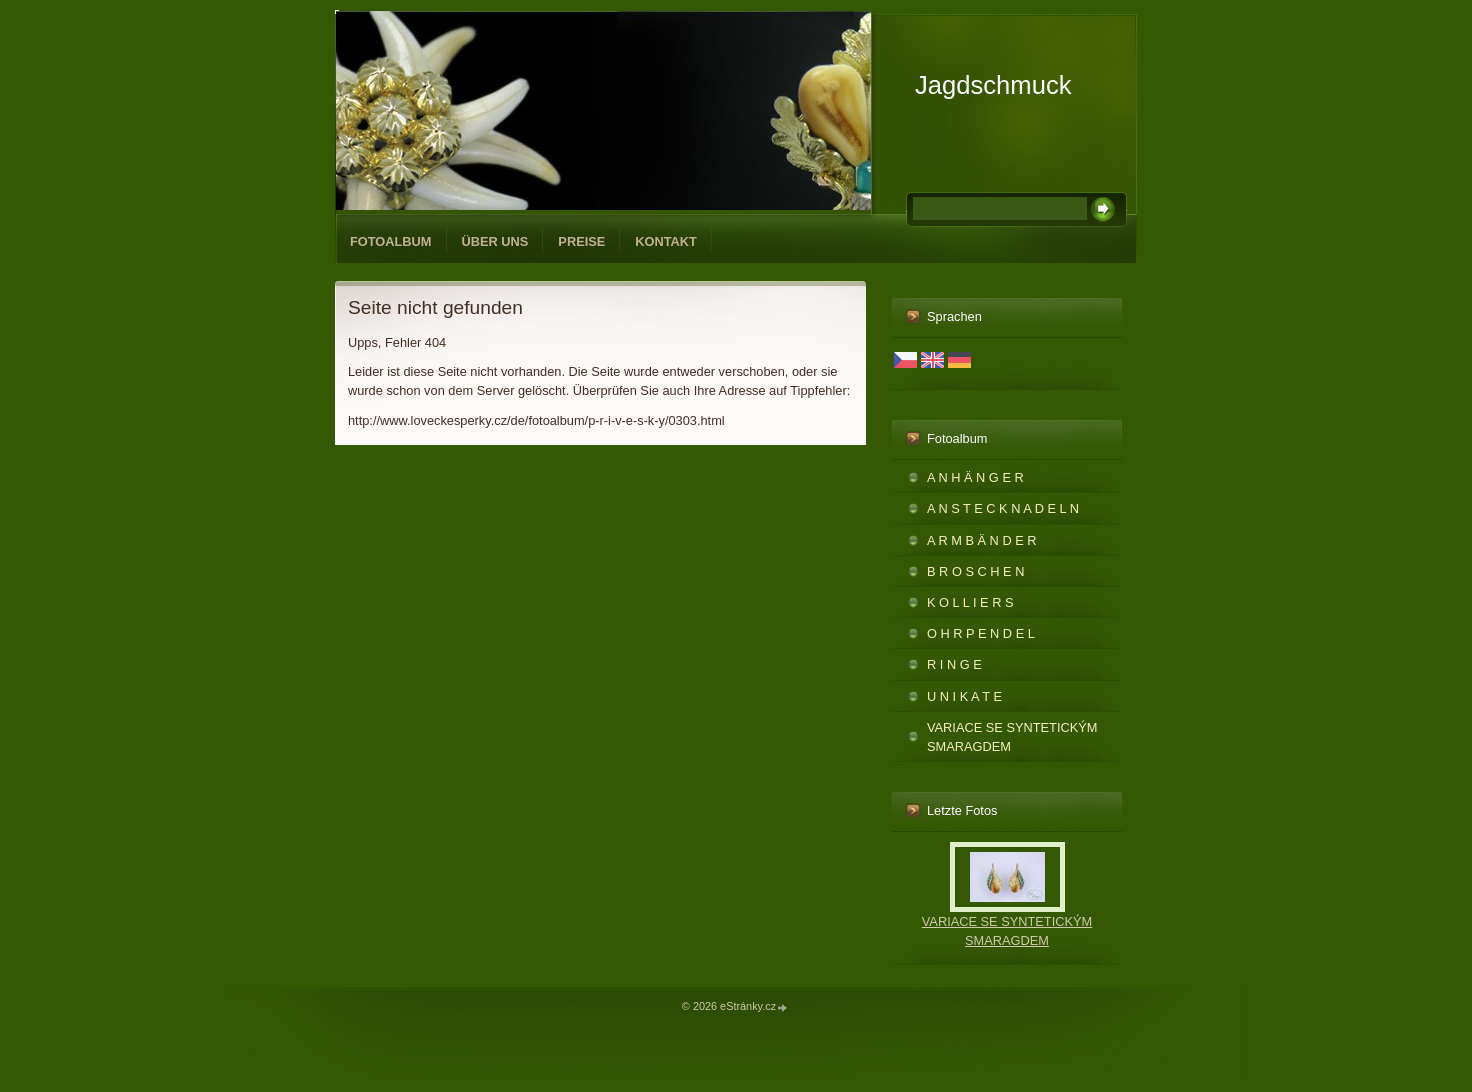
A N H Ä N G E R (975, 477)
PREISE (581, 241)
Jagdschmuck (993, 85)
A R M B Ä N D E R (982, 540)
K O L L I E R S (970, 602)
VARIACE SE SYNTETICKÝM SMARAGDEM (1012, 737)
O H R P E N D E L (981, 633)
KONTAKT (666, 241)
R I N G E (954, 664)
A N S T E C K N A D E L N (1003, 508)
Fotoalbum (391, 241)
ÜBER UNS (495, 241)
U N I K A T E (964, 696)
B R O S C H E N (975, 571)
